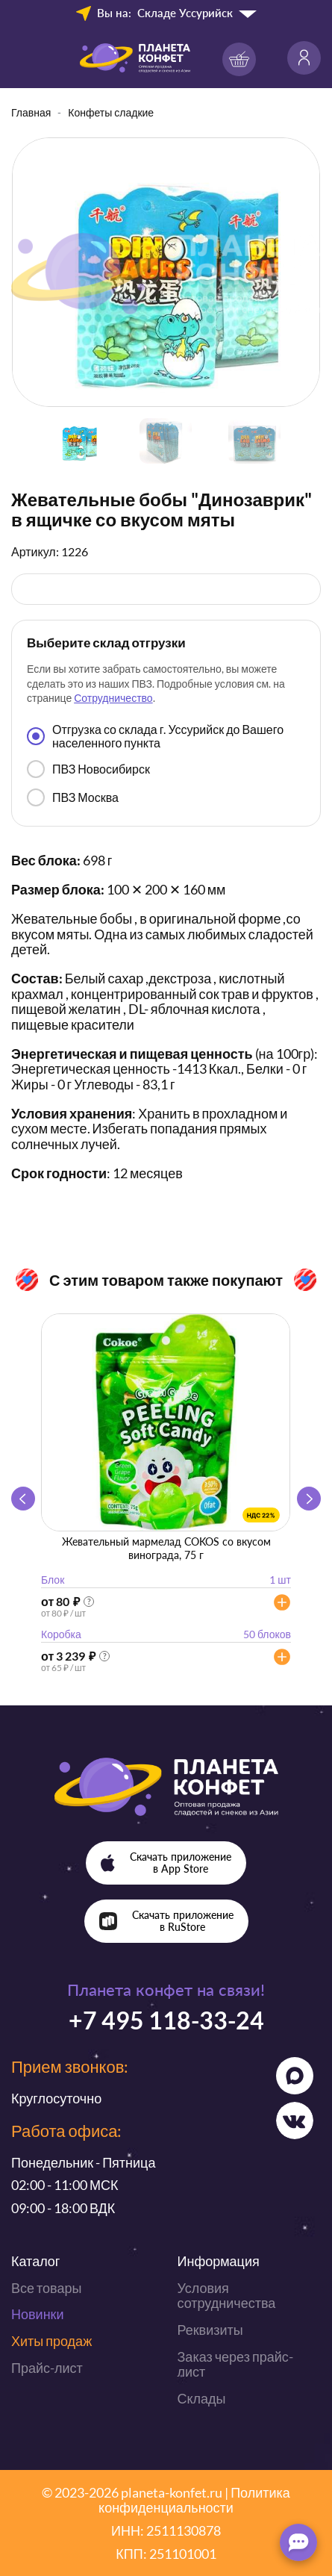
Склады (202, 2398)
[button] (309, 1499)
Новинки (37, 2314)
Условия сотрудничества (227, 2296)
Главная (31, 112)
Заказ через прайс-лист (235, 2364)
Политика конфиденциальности (194, 2500)
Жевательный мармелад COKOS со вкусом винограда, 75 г (166, 1548)
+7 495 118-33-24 (166, 2020)
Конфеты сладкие (111, 112)
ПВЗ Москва (73, 797)
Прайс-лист (47, 2367)
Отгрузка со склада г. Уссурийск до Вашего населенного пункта (155, 736)
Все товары (46, 2288)
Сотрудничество (113, 697)
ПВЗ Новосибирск (88, 769)
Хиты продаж (51, 2341)
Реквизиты (210, 2329)
